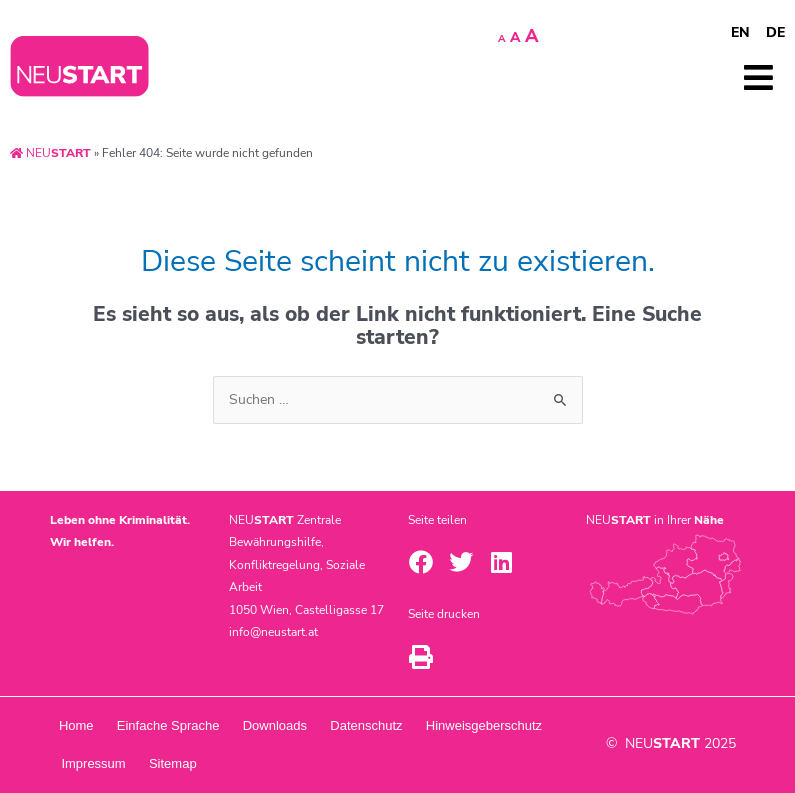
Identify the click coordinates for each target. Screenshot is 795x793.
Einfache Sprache (170, 725)
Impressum (236, 763)
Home (77, 725)
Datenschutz (372, 725)
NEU (50, 153)
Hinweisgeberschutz (120, 763)
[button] (421, 562)
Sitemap (317, 763)
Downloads (279, 725)
